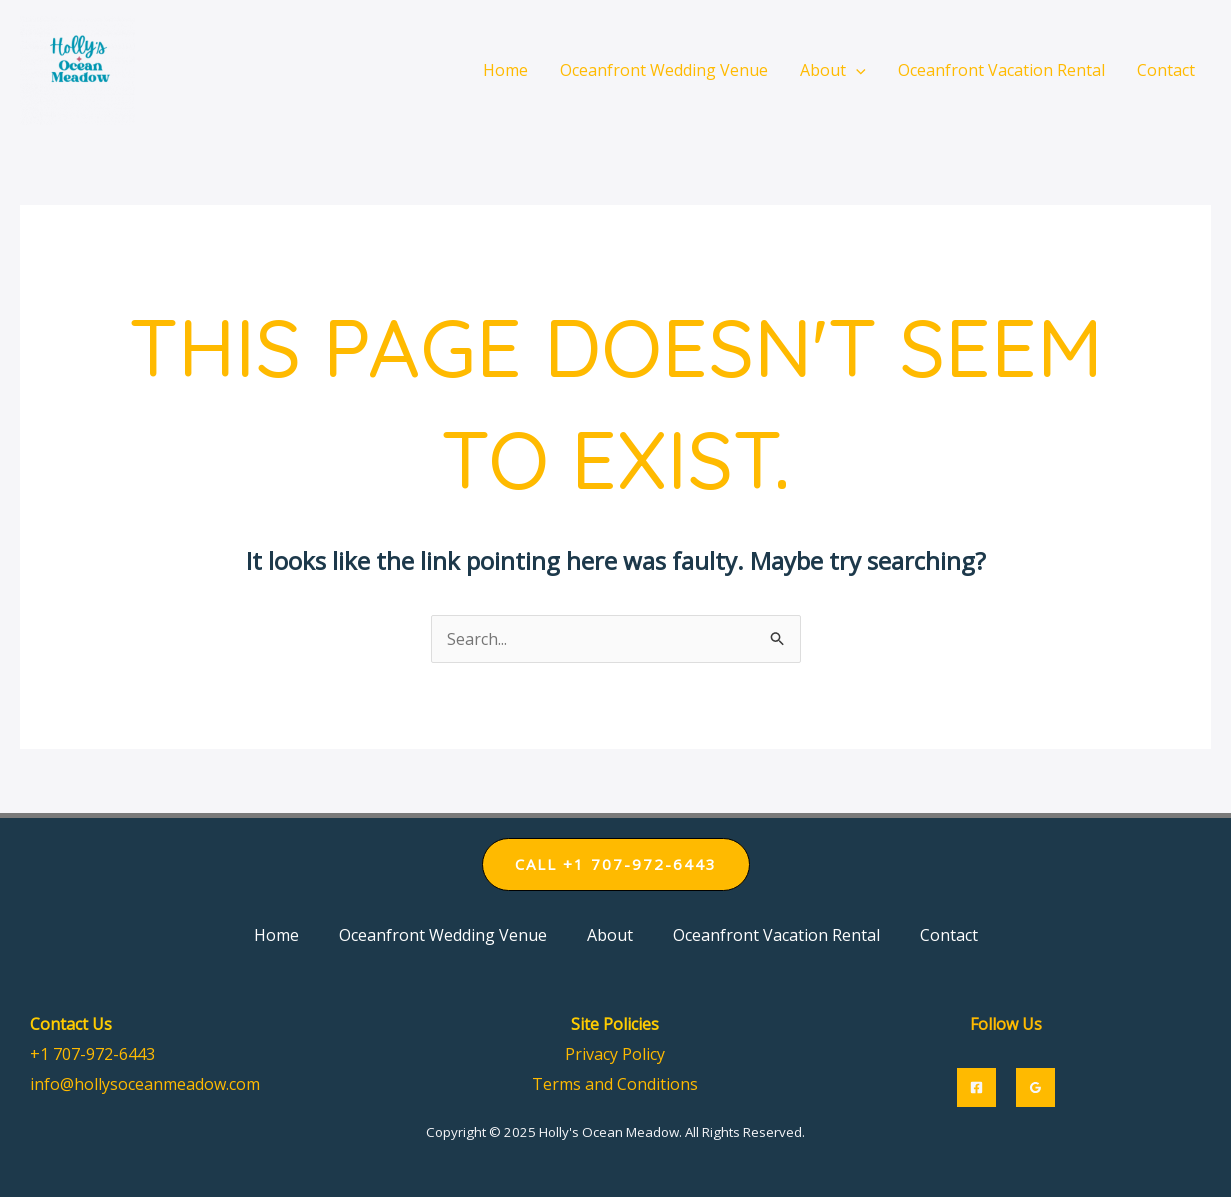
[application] (856, 70)
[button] (616, 864)
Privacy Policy (615, 1054)
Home (276, 935)
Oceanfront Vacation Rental (776, 935)
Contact (949, 935)
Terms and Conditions (615, 1084)
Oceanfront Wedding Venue (443, 935)
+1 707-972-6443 (92, 1054)
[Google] (1035, 1087)
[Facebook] (976, 1087)
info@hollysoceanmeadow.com (145, 1084)
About (610, 935)
